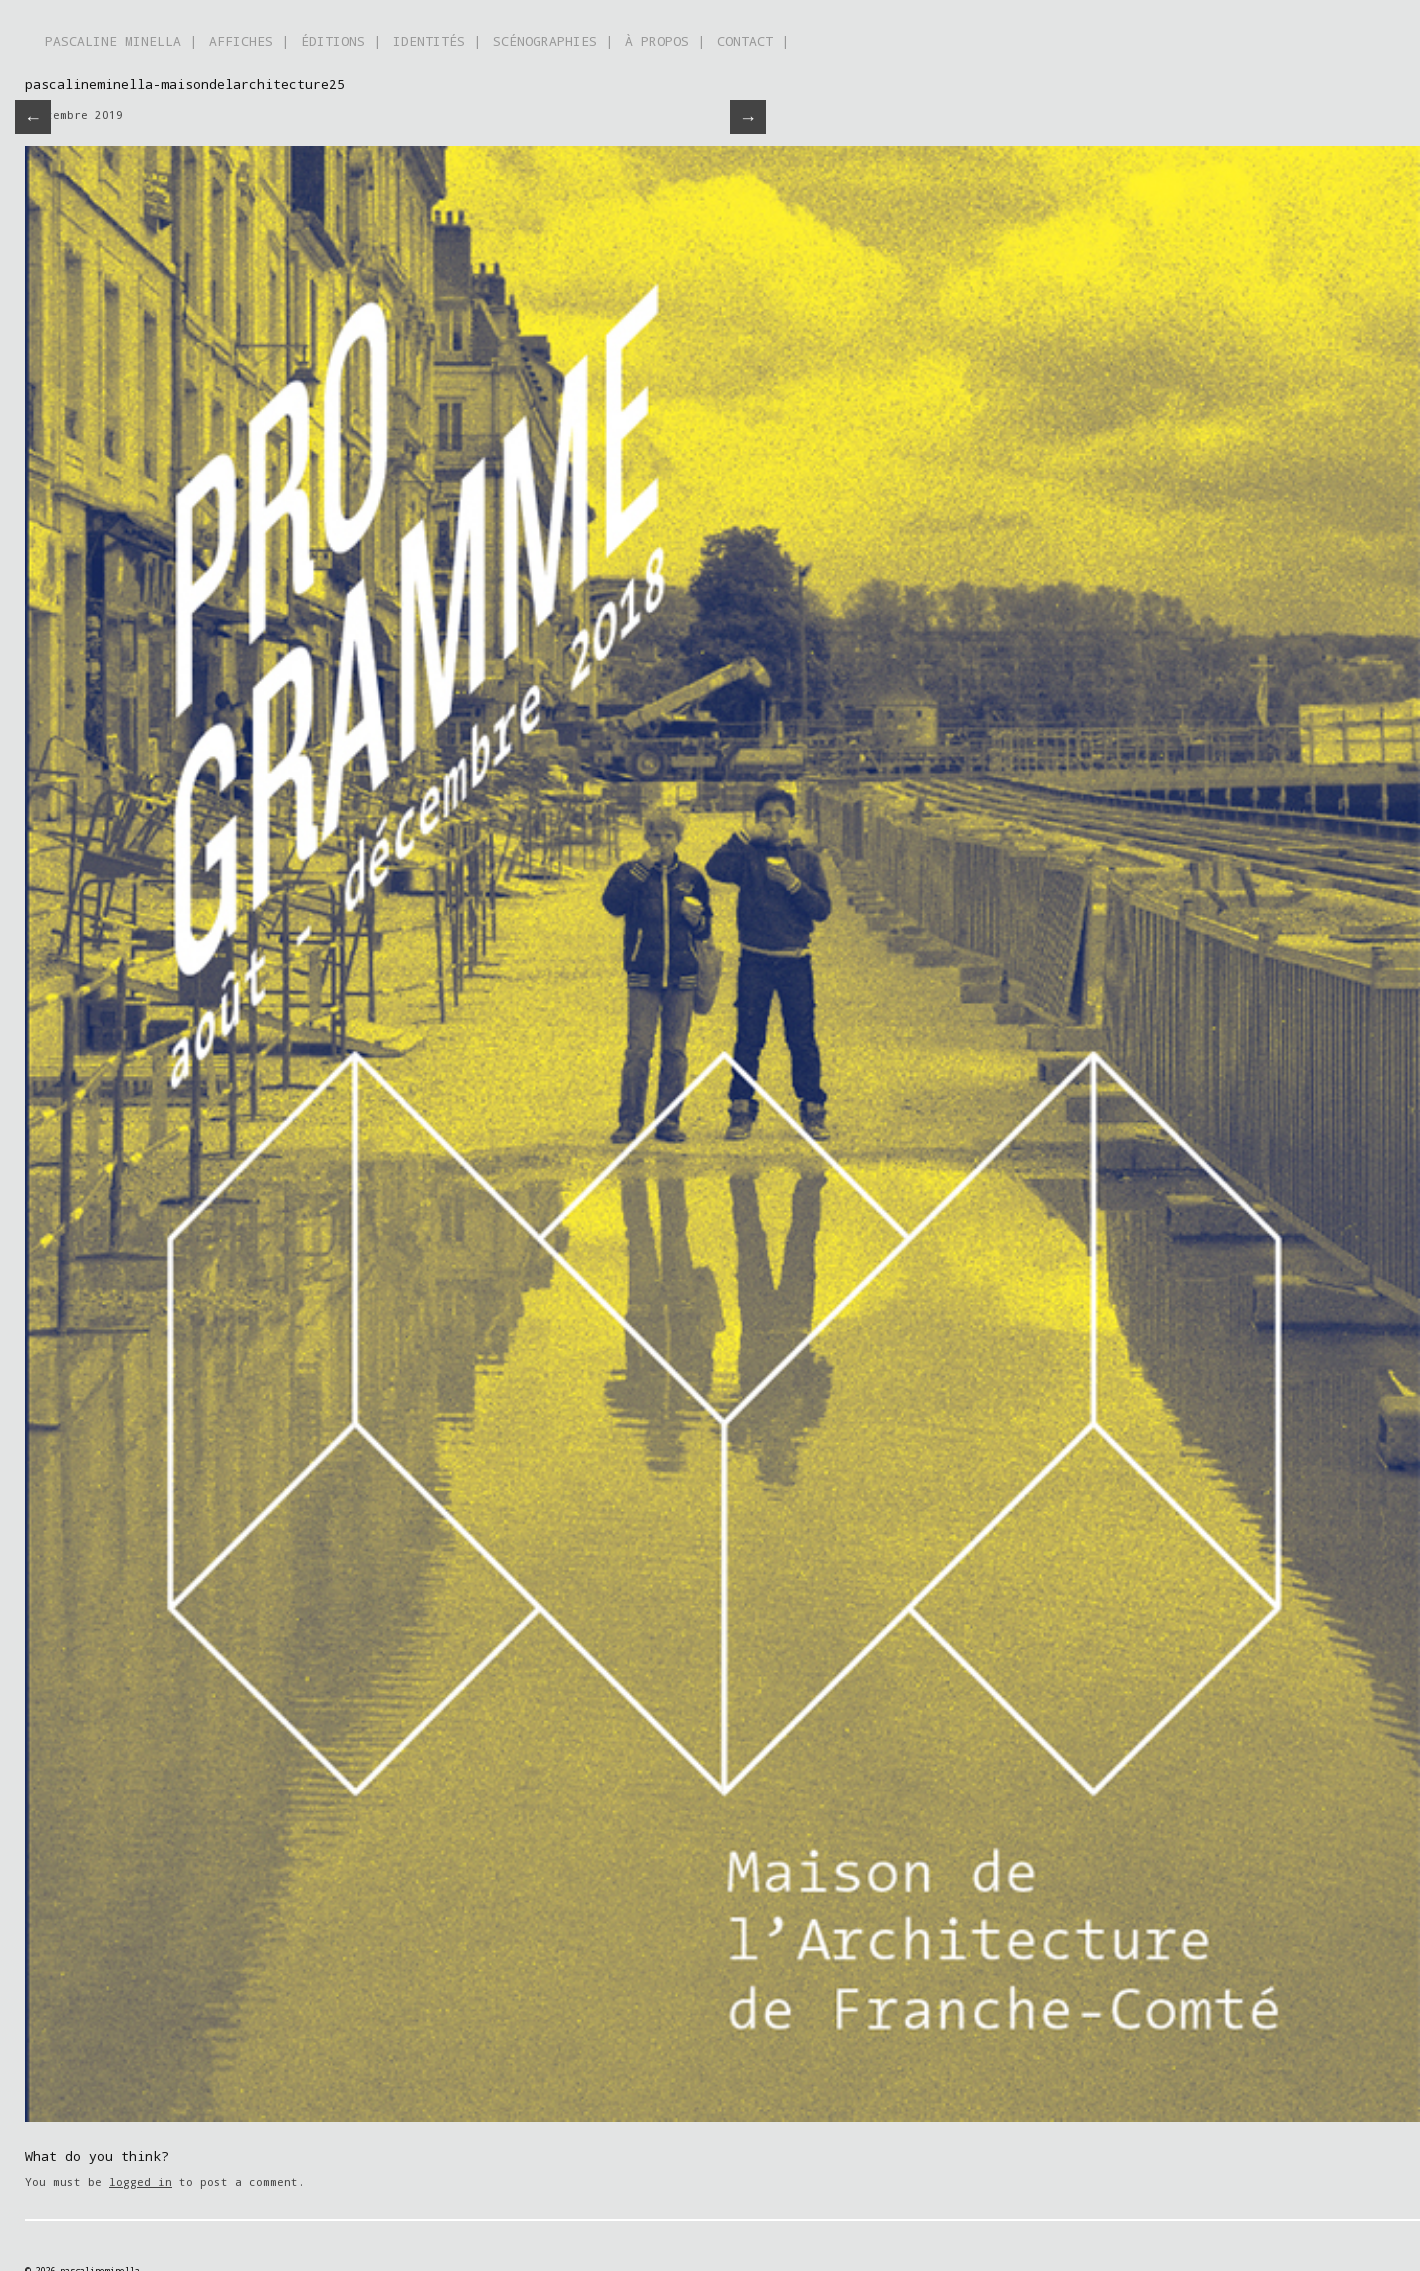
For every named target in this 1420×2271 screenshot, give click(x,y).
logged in (140, 2181)
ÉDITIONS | (341, 41)
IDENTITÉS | (437, 41)
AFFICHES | (249, 41)
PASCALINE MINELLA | (121, 41)
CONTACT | (753, 41)
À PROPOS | (665, 41)
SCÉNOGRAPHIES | (553, 41)
